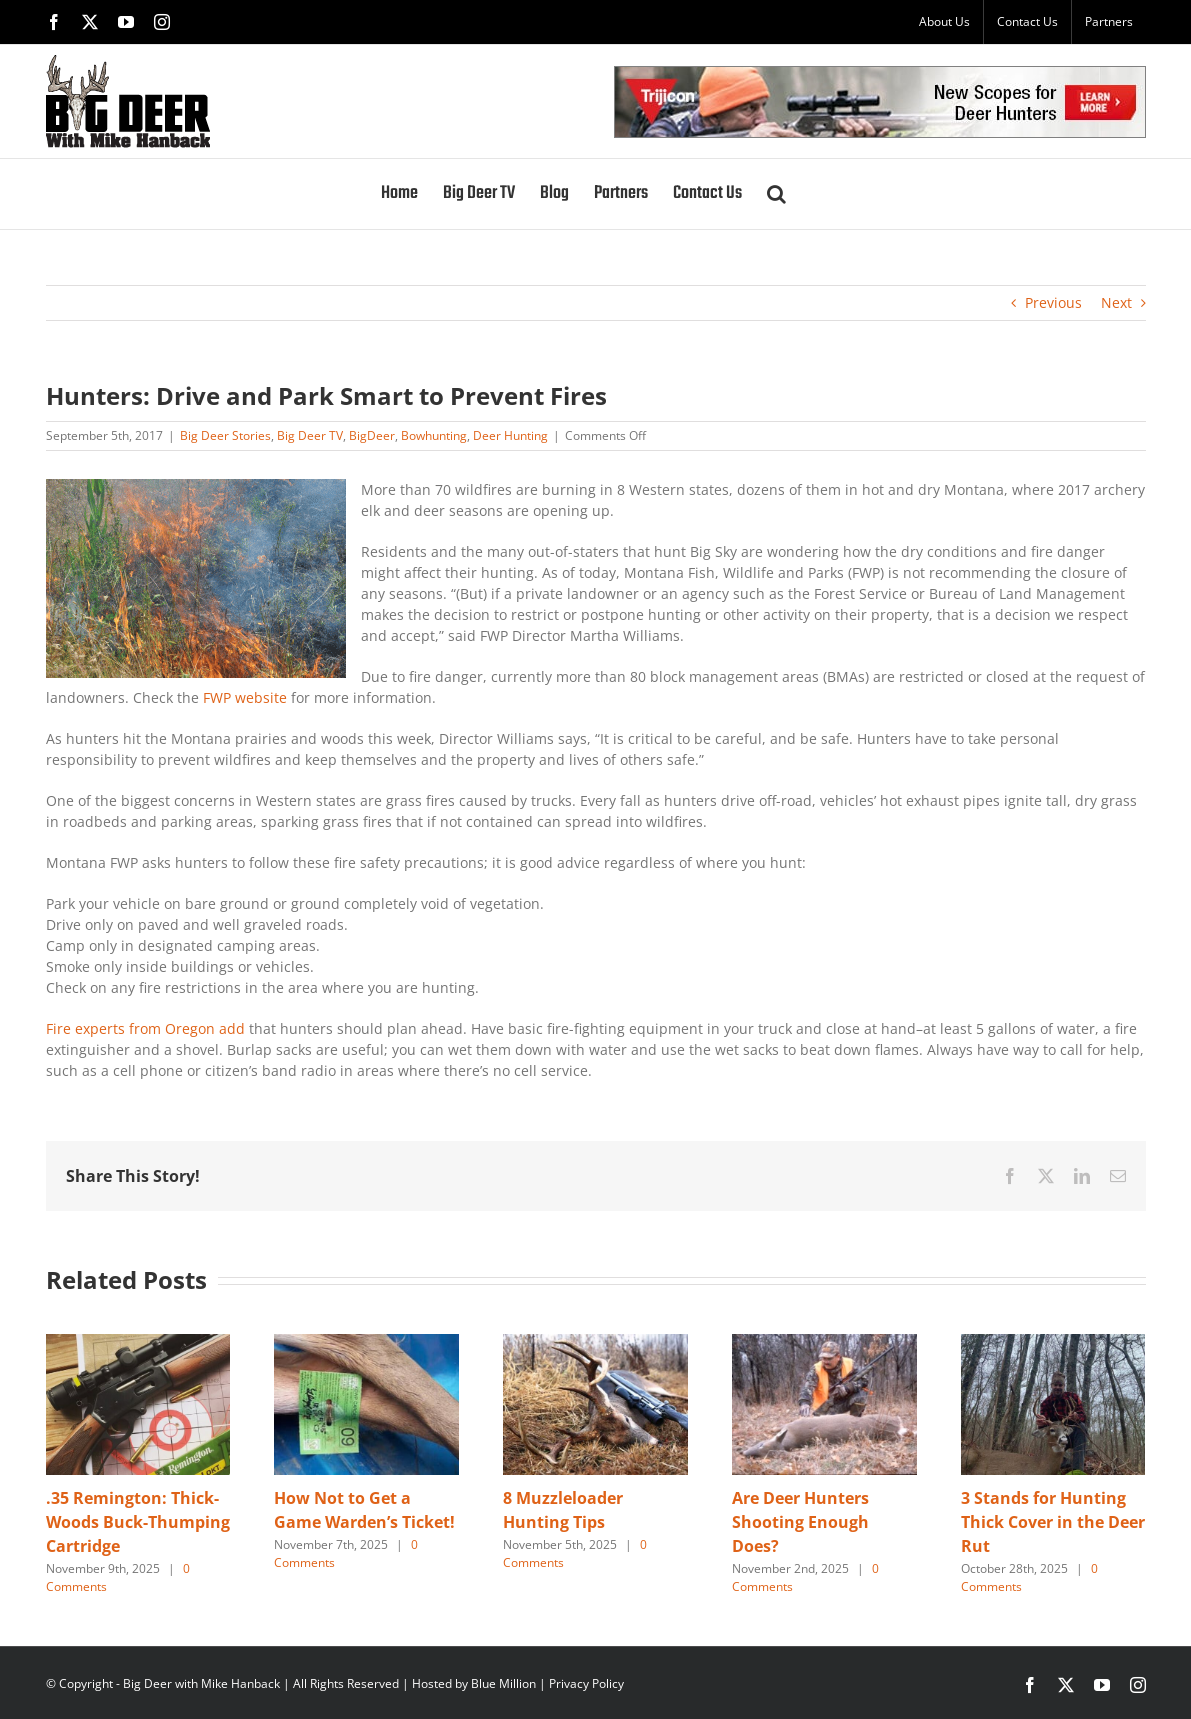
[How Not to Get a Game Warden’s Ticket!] (366, 1343)
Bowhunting (434, 435)
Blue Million (503, 1683)
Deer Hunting (510, 435)
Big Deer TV (310, 435)
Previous (1053, 302)
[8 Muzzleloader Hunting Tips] (595, 1343)
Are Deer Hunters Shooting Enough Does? (800, 1522)
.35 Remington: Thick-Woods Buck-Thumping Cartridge (138, 1522)
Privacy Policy (586, 1683)
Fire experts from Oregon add (147, 1028)
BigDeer (372, 435)
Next (1116, 302)
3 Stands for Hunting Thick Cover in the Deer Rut (1053, 1522)
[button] (776, 194)
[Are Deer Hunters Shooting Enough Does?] (824, 1343)
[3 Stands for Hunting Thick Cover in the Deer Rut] (1053, 1343)
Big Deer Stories (225, 435)
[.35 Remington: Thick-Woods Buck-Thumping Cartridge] (138, 1343)
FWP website (245, 697)
